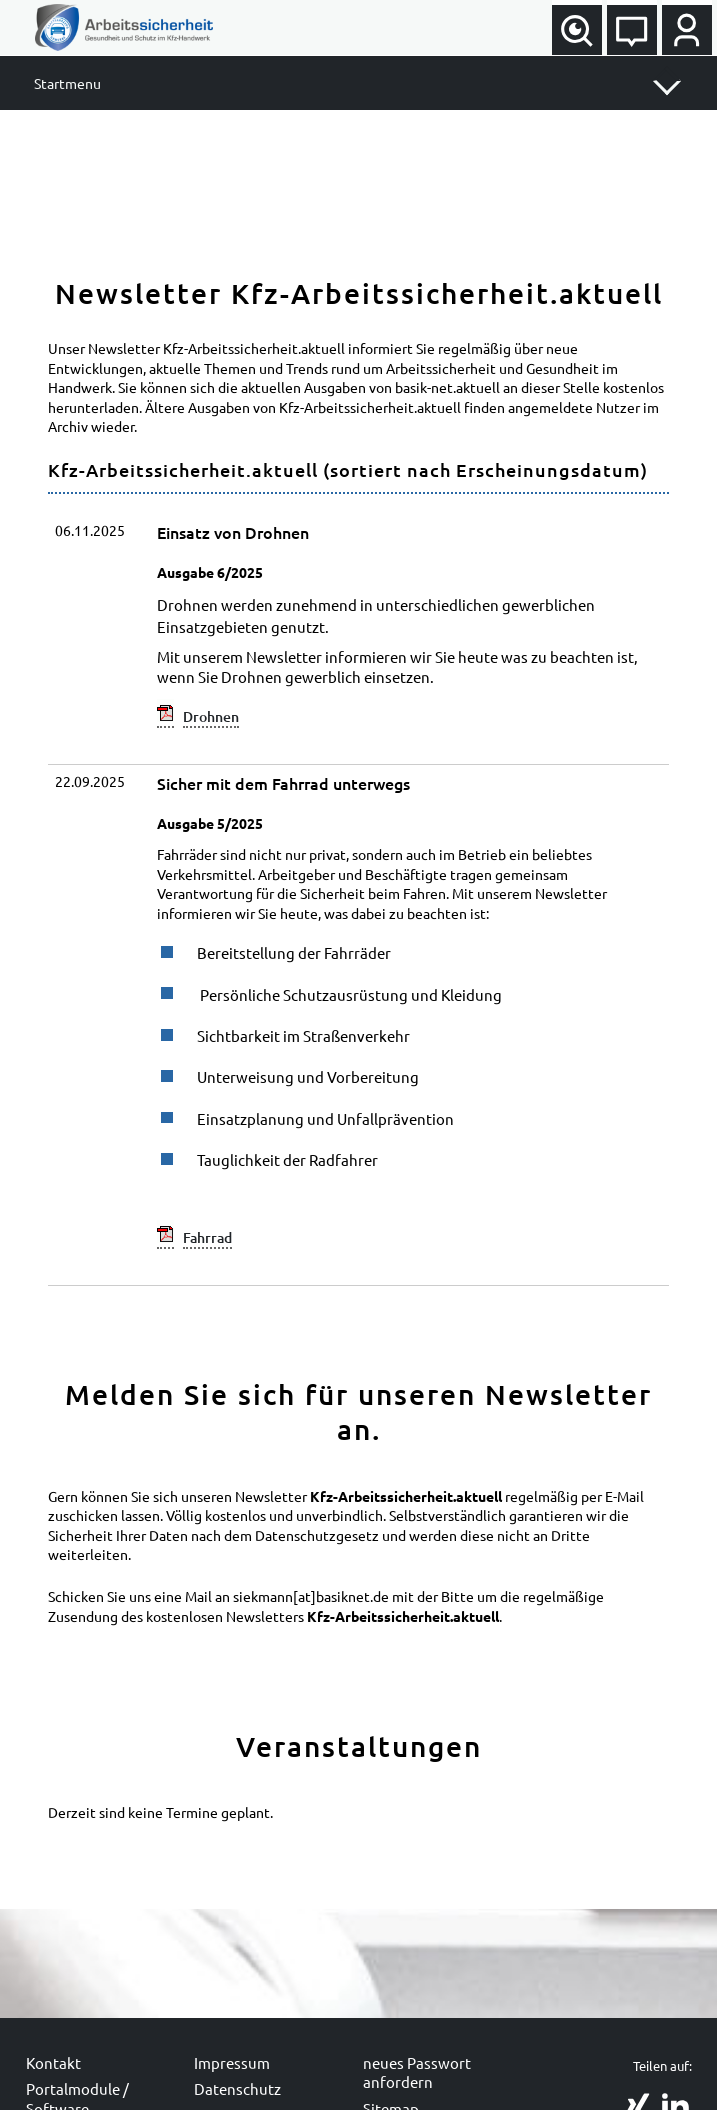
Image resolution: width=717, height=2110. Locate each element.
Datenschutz (237, 2088)
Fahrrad (207, 1237)
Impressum (232, 2062)
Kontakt (53, 2062)
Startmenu (67, 83)
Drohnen (211, 716)
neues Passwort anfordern (417, 2072)
